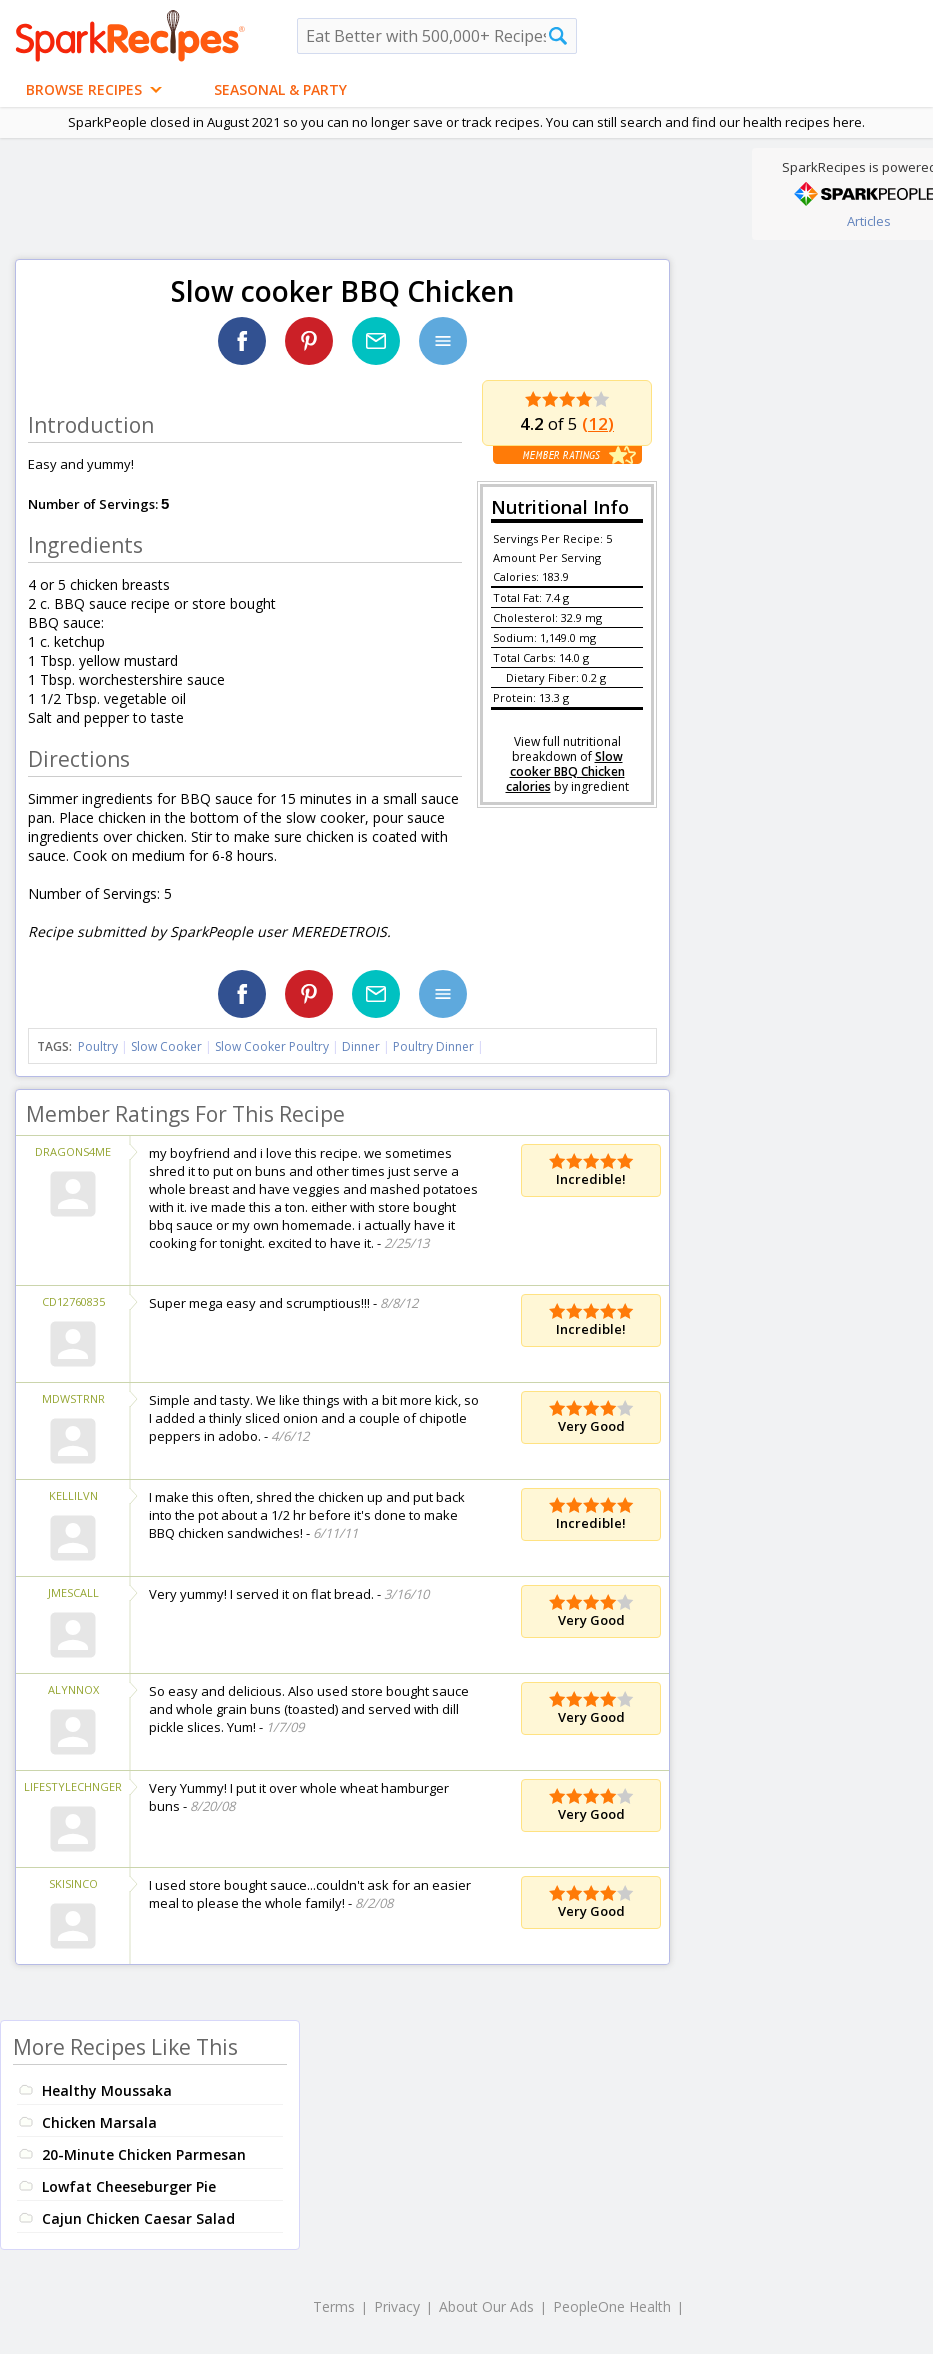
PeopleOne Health (612, 2306)
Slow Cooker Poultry (272, 1046)
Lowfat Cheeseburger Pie (129, 2186)
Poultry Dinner (433, 1046)
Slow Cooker (166, 1046)
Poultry (98, 1046)
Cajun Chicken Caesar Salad (138, 2218)
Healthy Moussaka (107, 2090)
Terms (334, 2306)
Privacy (397, 2306)
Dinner (361, 1046)
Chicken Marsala (99, 2122)
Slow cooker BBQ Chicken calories (565, 771)
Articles (869, 221)
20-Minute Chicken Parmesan (144, 2154)
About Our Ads (486, 2306)
